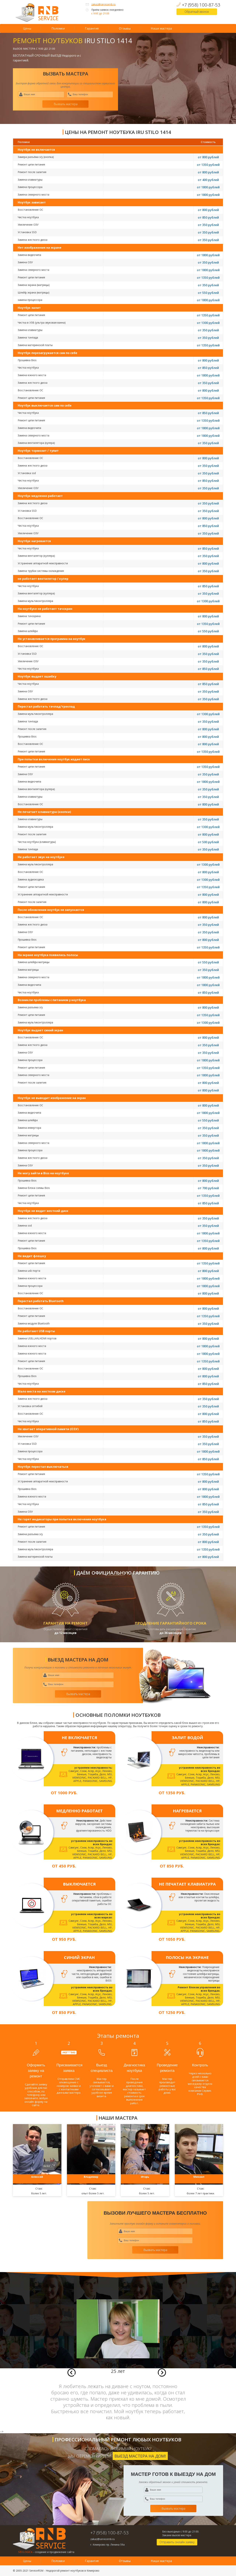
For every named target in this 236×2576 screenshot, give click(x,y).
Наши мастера (161, 28)
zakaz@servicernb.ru (103, 4)
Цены (27, 28)
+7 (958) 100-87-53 (201, 5)
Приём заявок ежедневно (107, 11)
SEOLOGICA (25, 2552)
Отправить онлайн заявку (177, 2542)
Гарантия (92, 28)
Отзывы (125, 28)
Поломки (58, 28)
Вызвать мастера (65, 104)
